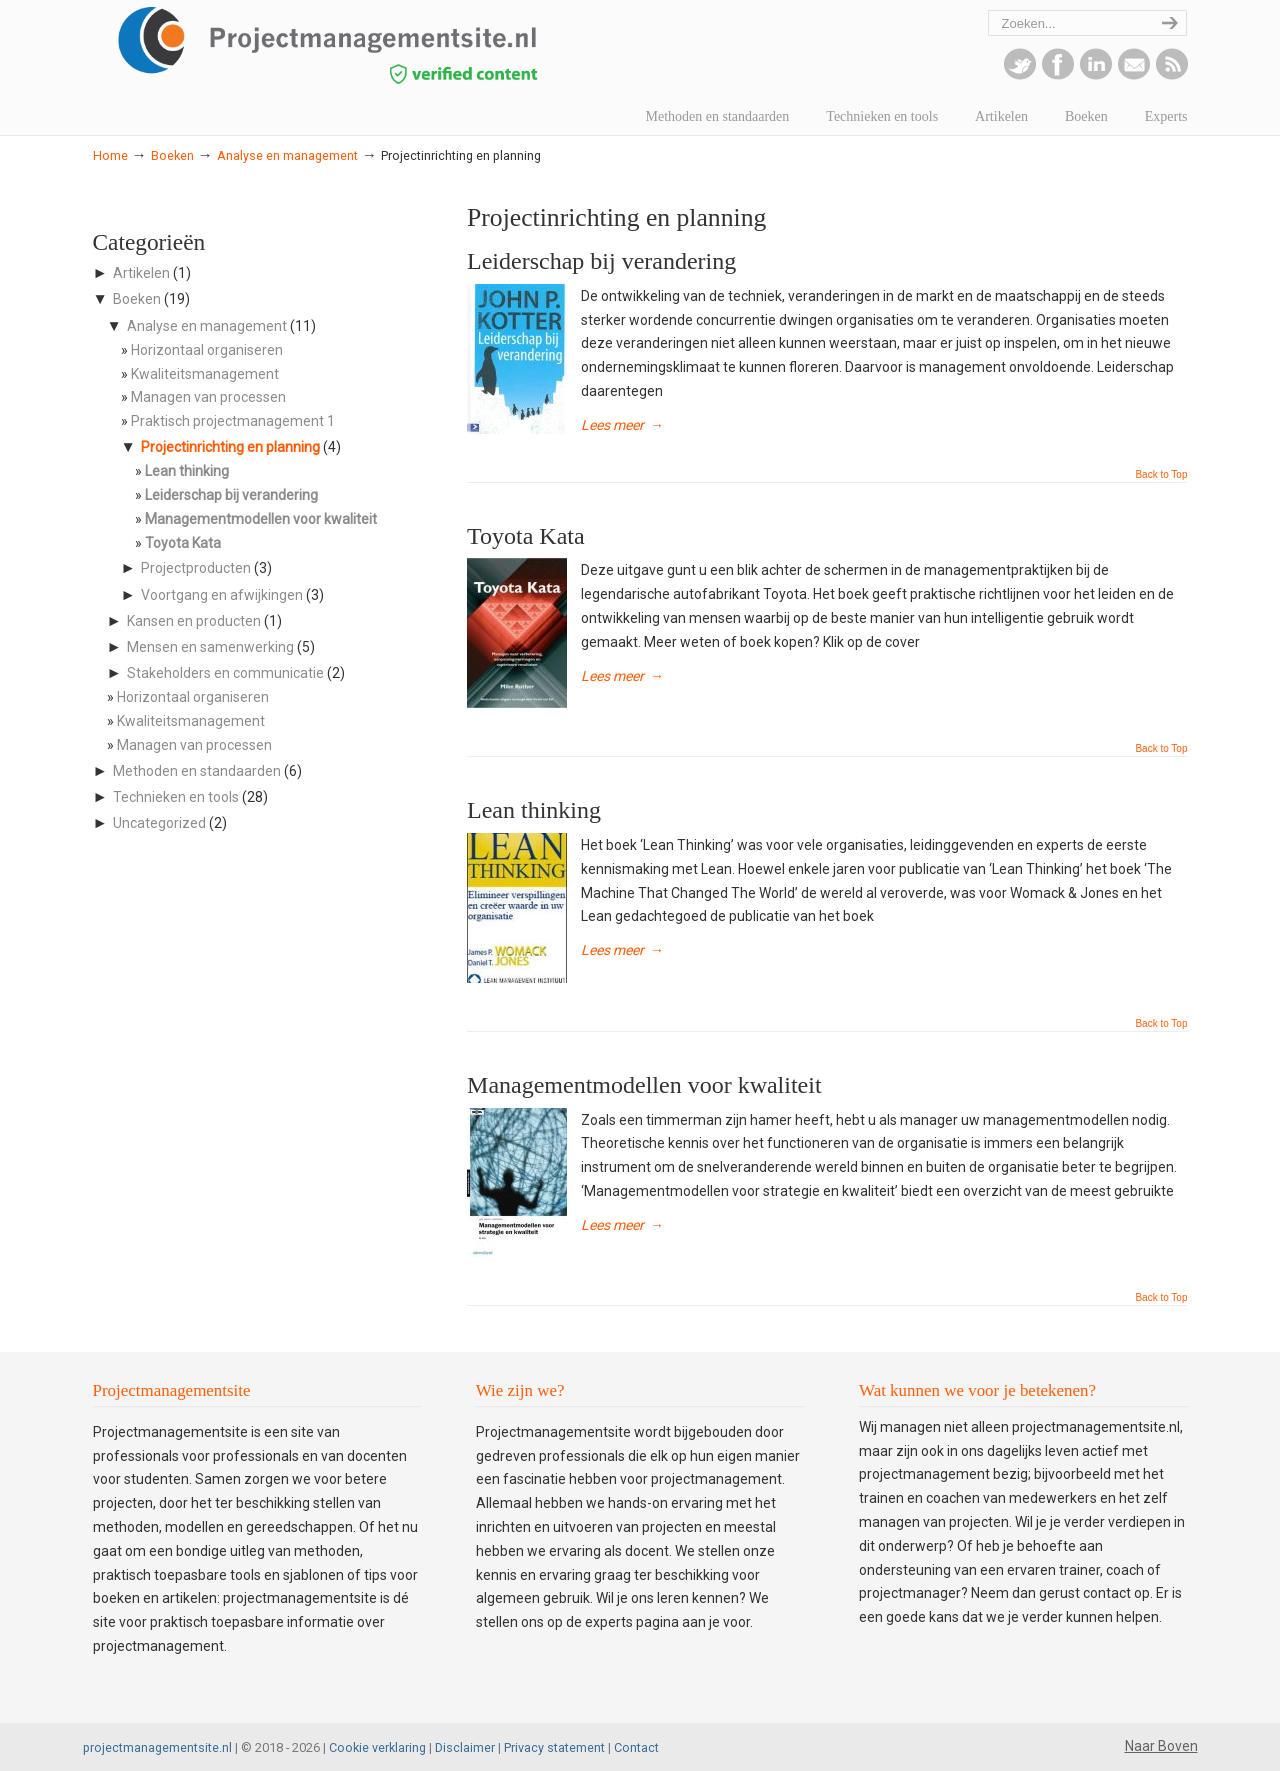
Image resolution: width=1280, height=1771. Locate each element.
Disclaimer (465, 1747)
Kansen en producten (194, 621)
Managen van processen (208, 397)
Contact (636, 1747)
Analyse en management (287, 155)
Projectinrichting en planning (230, 447)
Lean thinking (534, 810)
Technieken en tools (176, 797)
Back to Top (1161, 475)
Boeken (172, 155)
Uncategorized (159, 823)
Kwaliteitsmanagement (205, 374)
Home (110, 155)
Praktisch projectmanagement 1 (233, 421)
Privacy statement (554, 1747)
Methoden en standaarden (197, 771)
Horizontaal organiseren (207, 350)
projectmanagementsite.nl (157, 1747)
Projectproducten (196, 568)
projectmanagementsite (373, 45)
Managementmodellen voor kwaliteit (644, 1085)
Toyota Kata (526, 536)
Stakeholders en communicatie (225, 673)
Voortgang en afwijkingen (222, 595)
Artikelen (141, 273)
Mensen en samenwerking (210, 647)
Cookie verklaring (377, 1747)
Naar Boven (1161, 1746)
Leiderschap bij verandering (601, 261)
